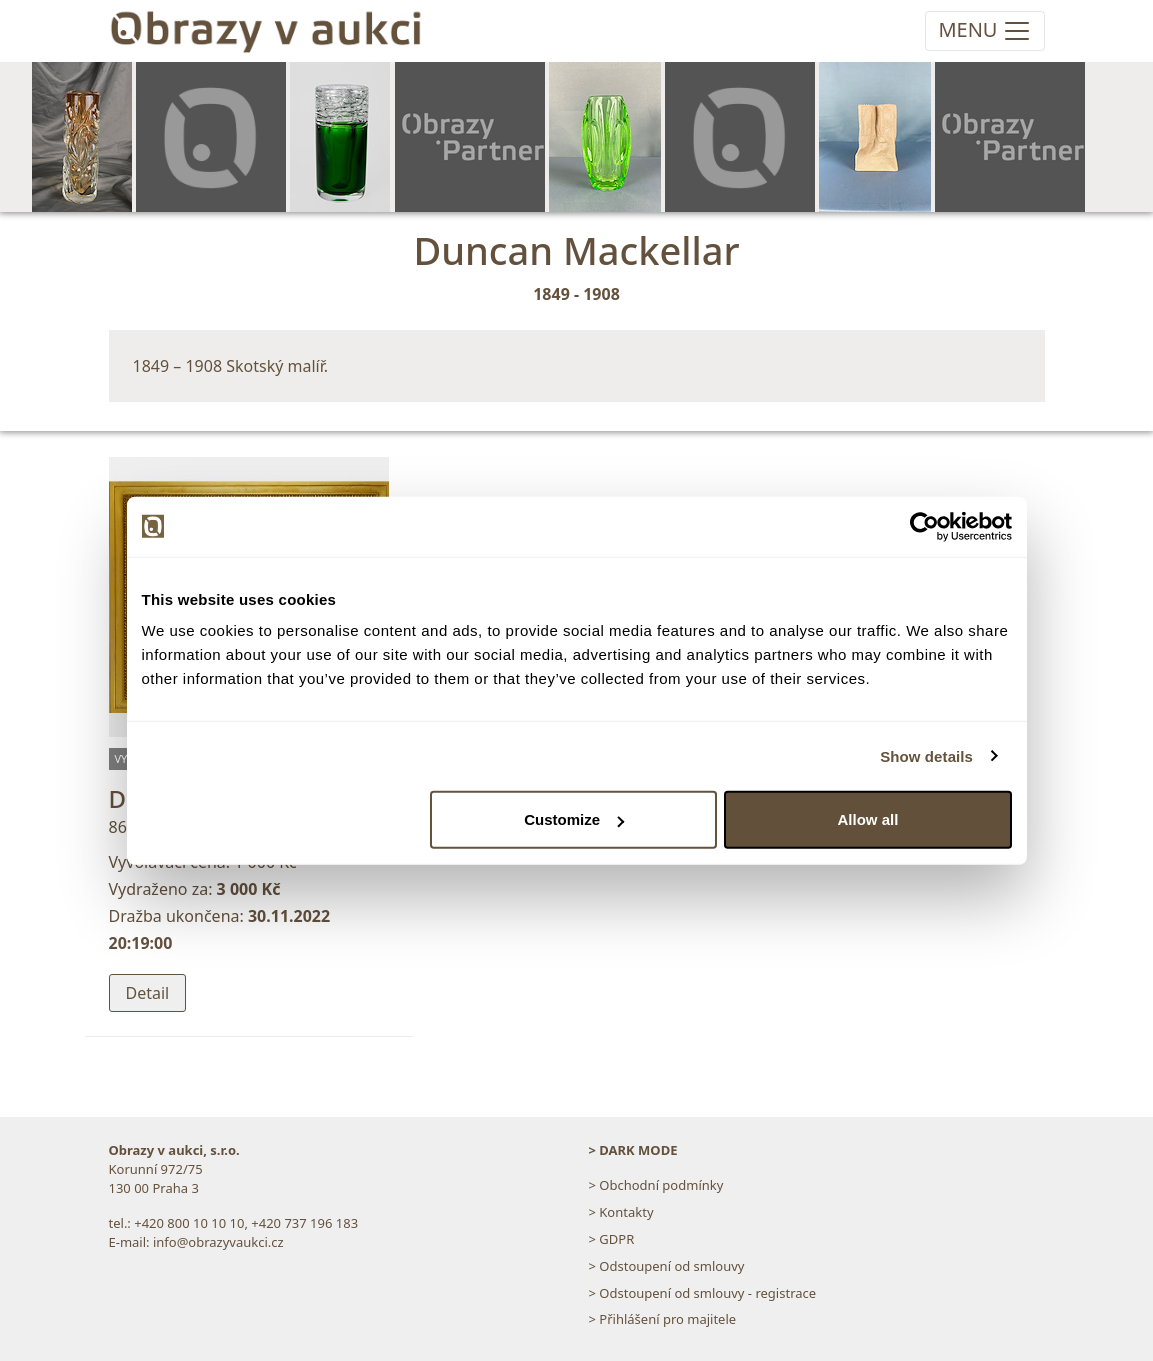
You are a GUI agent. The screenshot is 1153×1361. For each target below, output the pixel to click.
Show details (926, 755)
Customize (574, 819)
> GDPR (612, 1239)
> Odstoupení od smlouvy (667, 1266)
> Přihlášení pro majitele (663, 1319)
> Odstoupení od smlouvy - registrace (703, 1293)
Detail (148, 993)
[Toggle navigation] (984, 31)
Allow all (868, 819)
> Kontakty (621, 1212)
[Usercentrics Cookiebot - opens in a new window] (924, 526)
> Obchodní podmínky (656, 1185)
